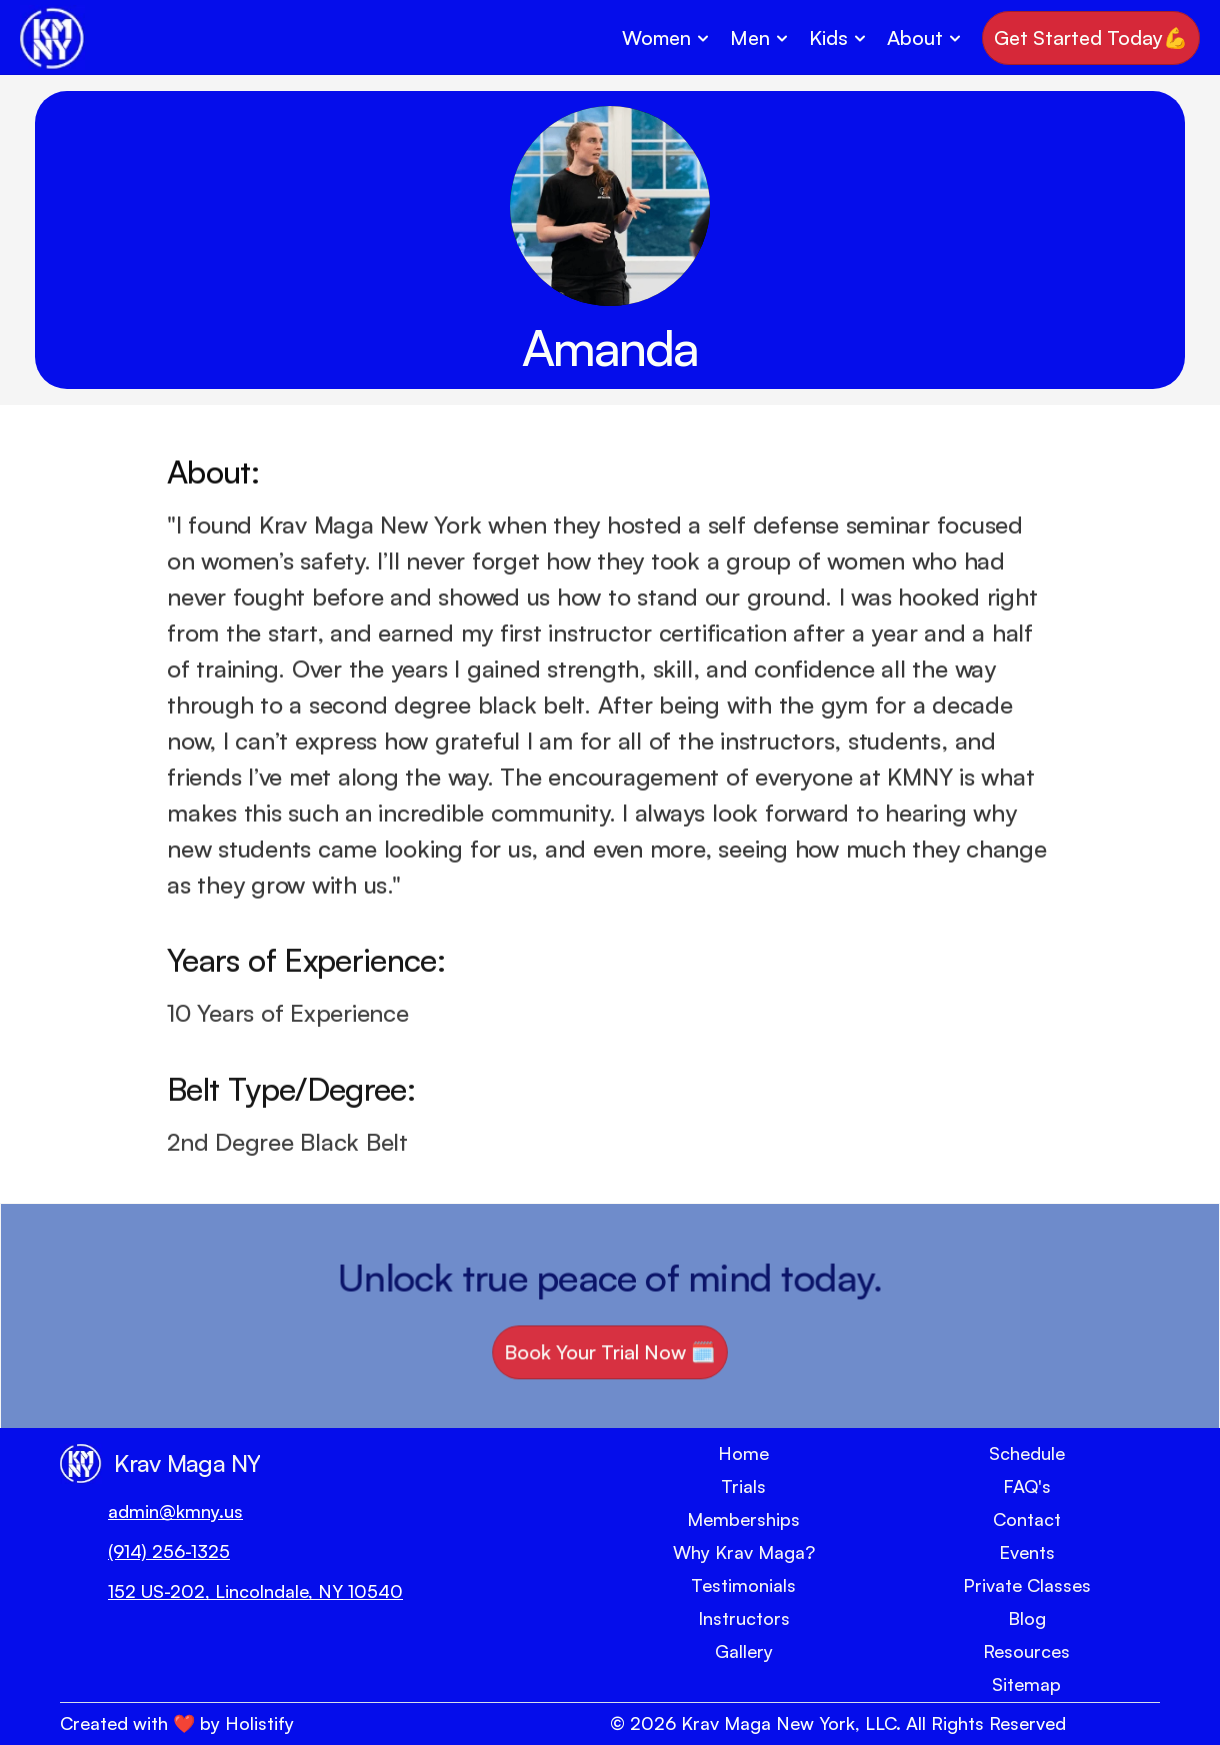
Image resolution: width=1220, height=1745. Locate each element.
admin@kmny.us (175, 1511)
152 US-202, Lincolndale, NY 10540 (255, 1591)
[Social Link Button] (90, 1666)
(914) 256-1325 (169, 1551)
